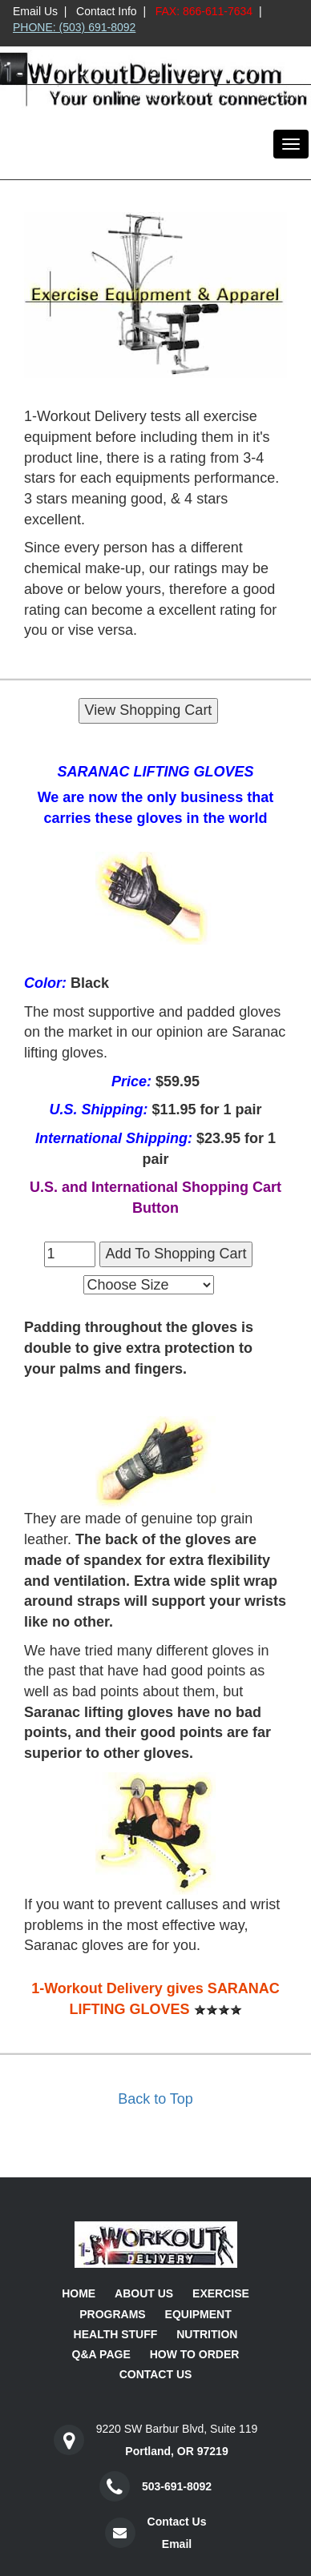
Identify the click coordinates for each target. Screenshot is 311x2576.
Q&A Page (101, 2354)
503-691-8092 (177, 2486)
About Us (144, 2293)
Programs (112, 2314)
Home (78, 2293)
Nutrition (206, 2334)
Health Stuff (116, 2334)
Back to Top (155, 2099)
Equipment (198, 2314)
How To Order (195, 2354)
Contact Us (155, 2374)
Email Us (35, 11)
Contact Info (106, 11)
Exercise (220, 2293)
